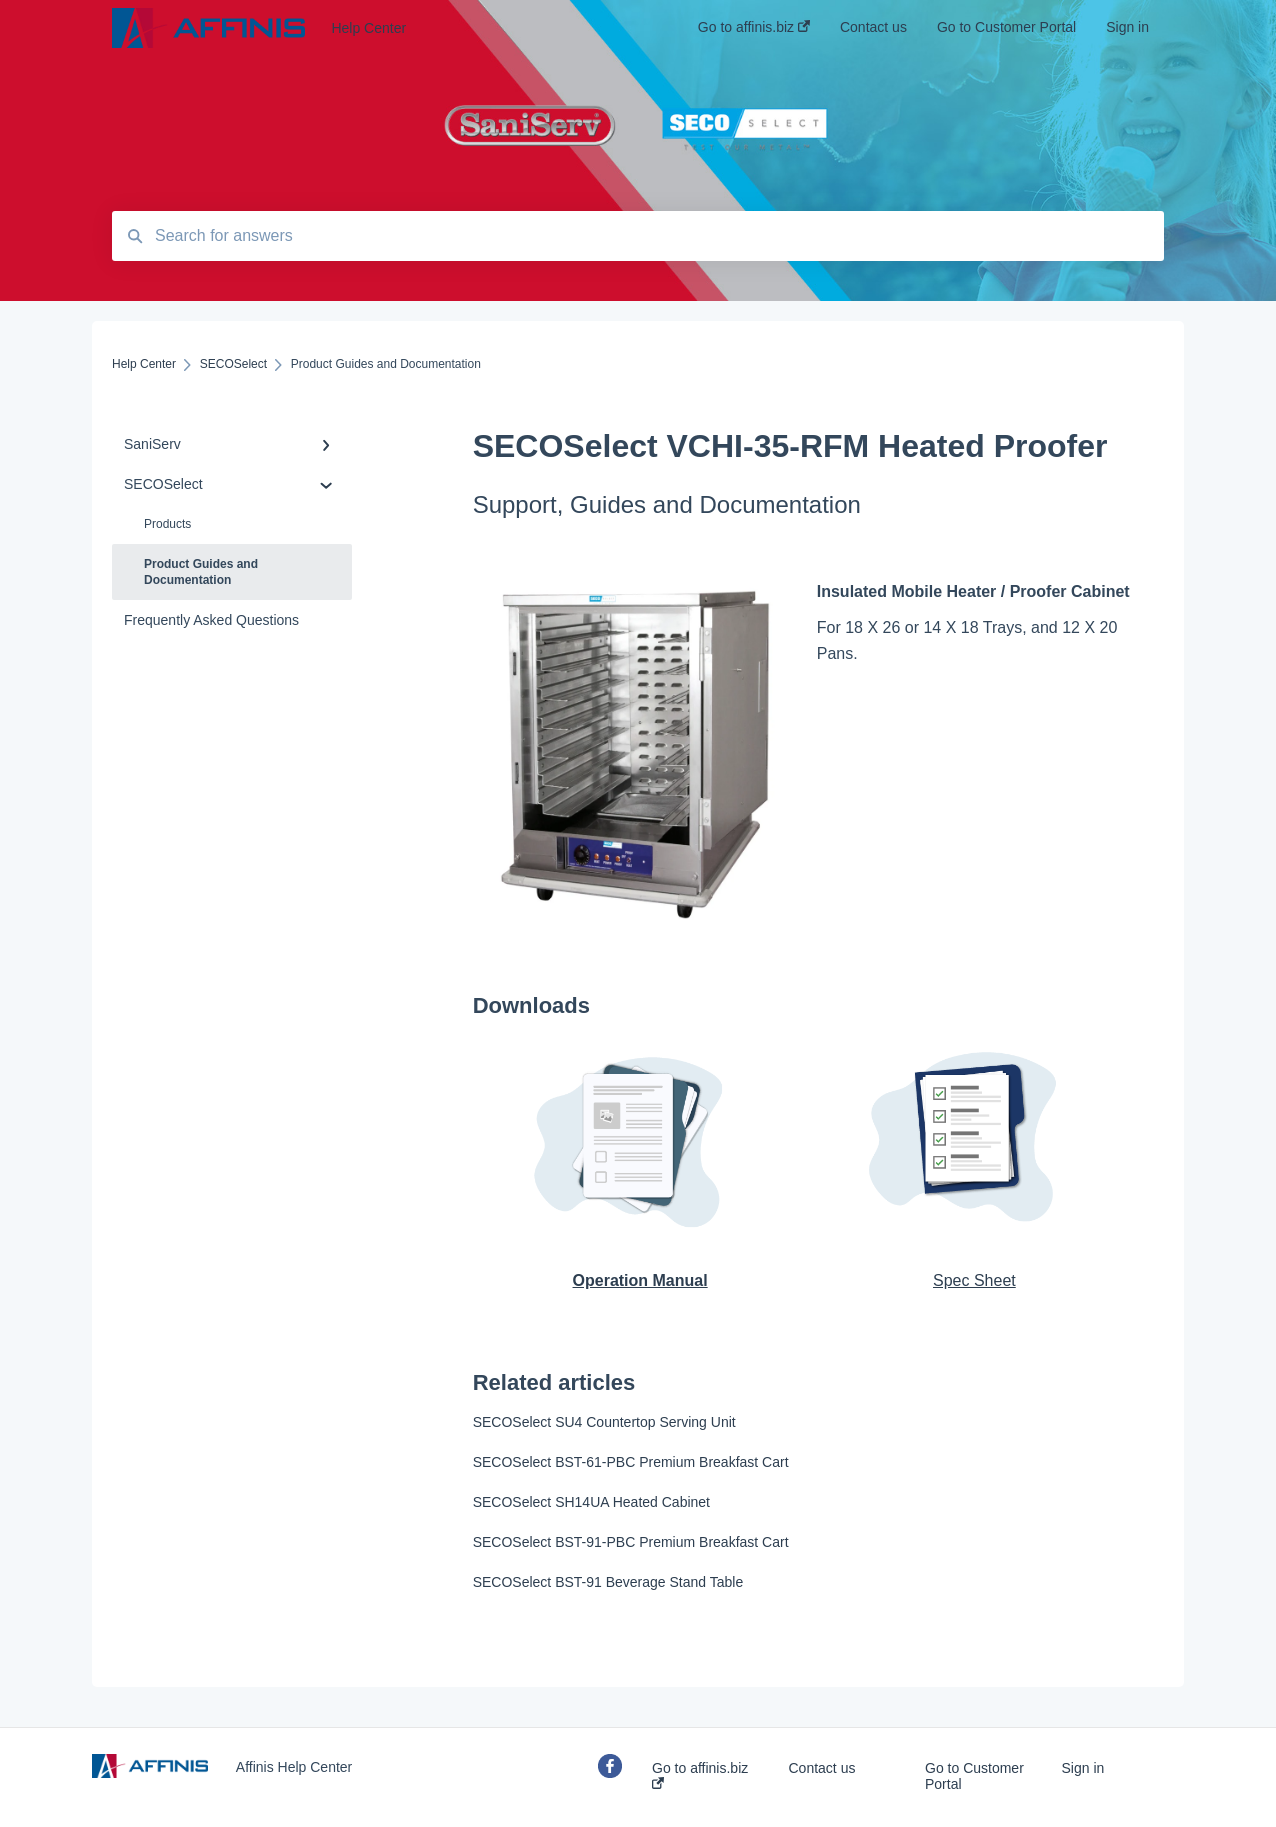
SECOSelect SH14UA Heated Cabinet (591, 1502)
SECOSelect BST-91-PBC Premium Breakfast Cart (631, 1542)
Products (167, 524)
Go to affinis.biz (700, 1774)
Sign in (1083, 1768)
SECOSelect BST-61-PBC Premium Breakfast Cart (631, 1462)
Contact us (822, 1768)
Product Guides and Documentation (201, 572)
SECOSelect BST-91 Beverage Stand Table (608, 1582)
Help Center (368, 28)
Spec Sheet (974, 1280)
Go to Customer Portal (974, 1776)
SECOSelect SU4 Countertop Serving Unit (604, 1422)
